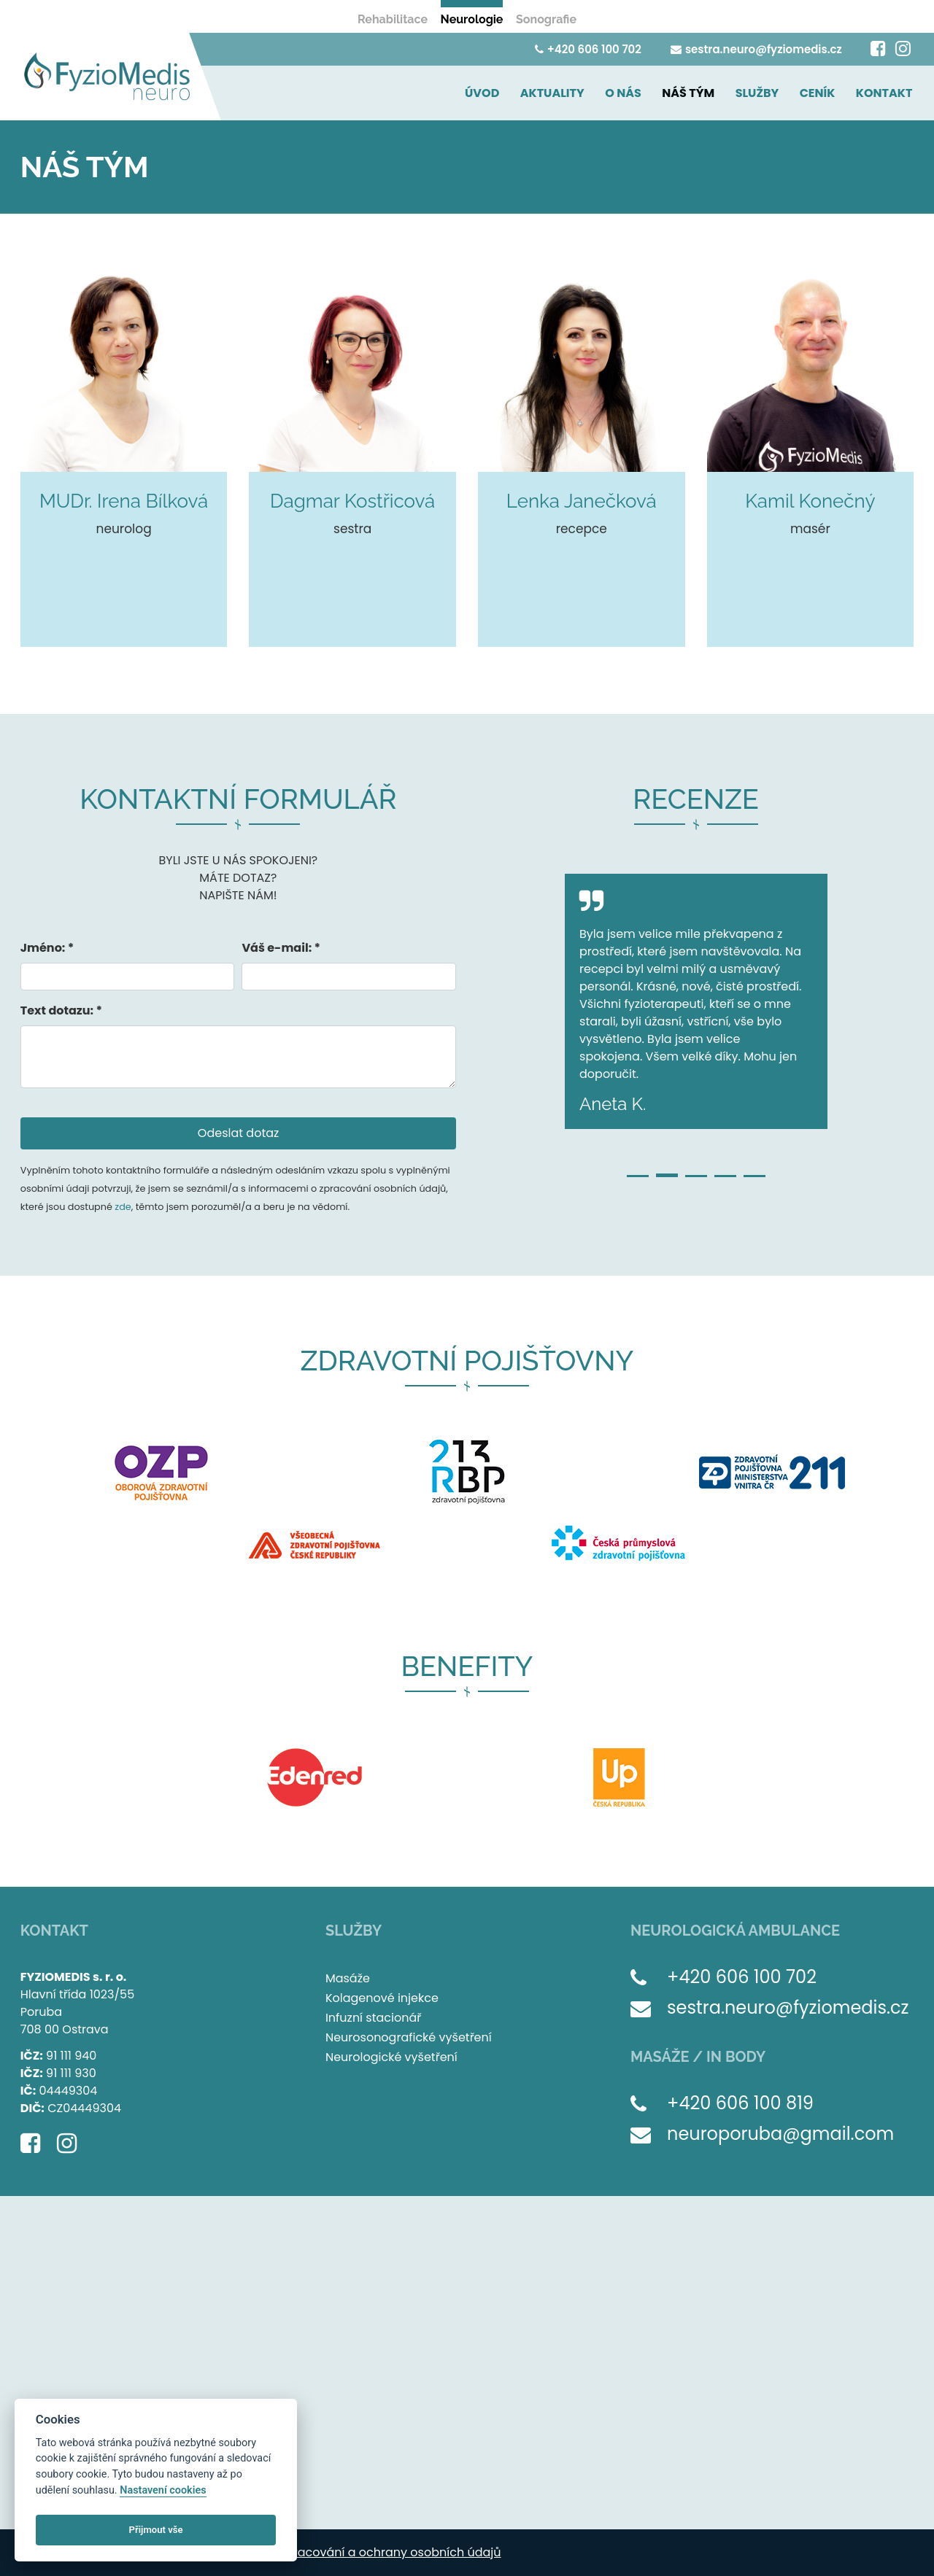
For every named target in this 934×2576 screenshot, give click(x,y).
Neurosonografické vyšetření (408, 2037)
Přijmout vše (156, 2529)
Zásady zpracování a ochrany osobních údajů (367, 2552)
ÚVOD (498, 93)
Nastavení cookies (163, 2490)
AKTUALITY (566, 93)
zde (123, 1206)
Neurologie (472, 19)
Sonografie (546, 19)
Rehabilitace (393, 19)
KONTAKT (885, 93)
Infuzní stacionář (373, 2017)
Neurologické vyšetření (391, 2057)
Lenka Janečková (581, 501)
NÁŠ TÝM (697, 93)
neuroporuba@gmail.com (780, 2134)
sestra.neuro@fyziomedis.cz (755, 49)
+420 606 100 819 (740, 2103)
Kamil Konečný (810, 501)
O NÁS (635, 93)
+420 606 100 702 (586, 49)
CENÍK (821, 93)
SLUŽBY (763, 93)
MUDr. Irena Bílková (123, 501)
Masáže (347, 1978)
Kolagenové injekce (382, 1998)
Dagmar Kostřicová (352, 501)
